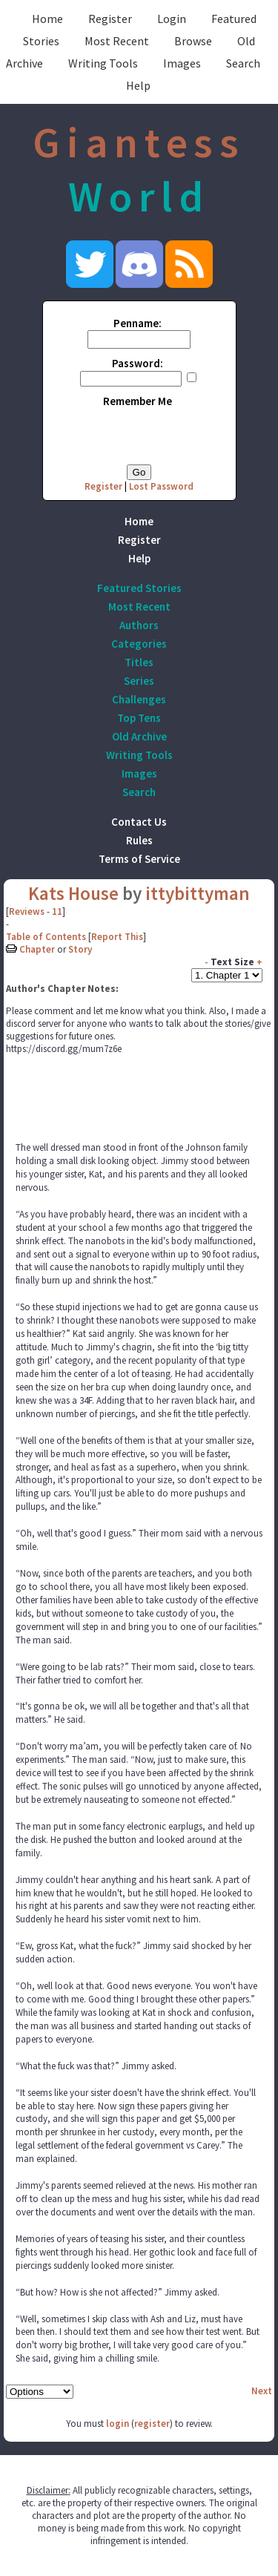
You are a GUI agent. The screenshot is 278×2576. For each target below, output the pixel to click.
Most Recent (117, 40)
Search (243, 63)
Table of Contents (46, 936)
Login (171, 18)
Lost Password (161, 486)
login (117, 2423)
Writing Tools (103, 63)
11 (57, 911)
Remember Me (137, 401)
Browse (193, 40)
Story (80, 949)
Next (261, 2391)
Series (139, 681)
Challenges (139, 699)
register (152, 2423)
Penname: (137, 323)
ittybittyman (197, 893)
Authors (139, 625)
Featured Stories (139, 588)
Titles (139, 662)
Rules (139, 840)
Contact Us (139, 822)
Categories (139, 644)
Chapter (37, 949)
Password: (137, 363)
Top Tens (139, 718)
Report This (117, 936)
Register (110, 18)
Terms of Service (139, 859)
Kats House (73, 893)
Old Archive (139, 736)
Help (138, 85)
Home (47, 18)
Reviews (26, 911)
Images (182, 63)
